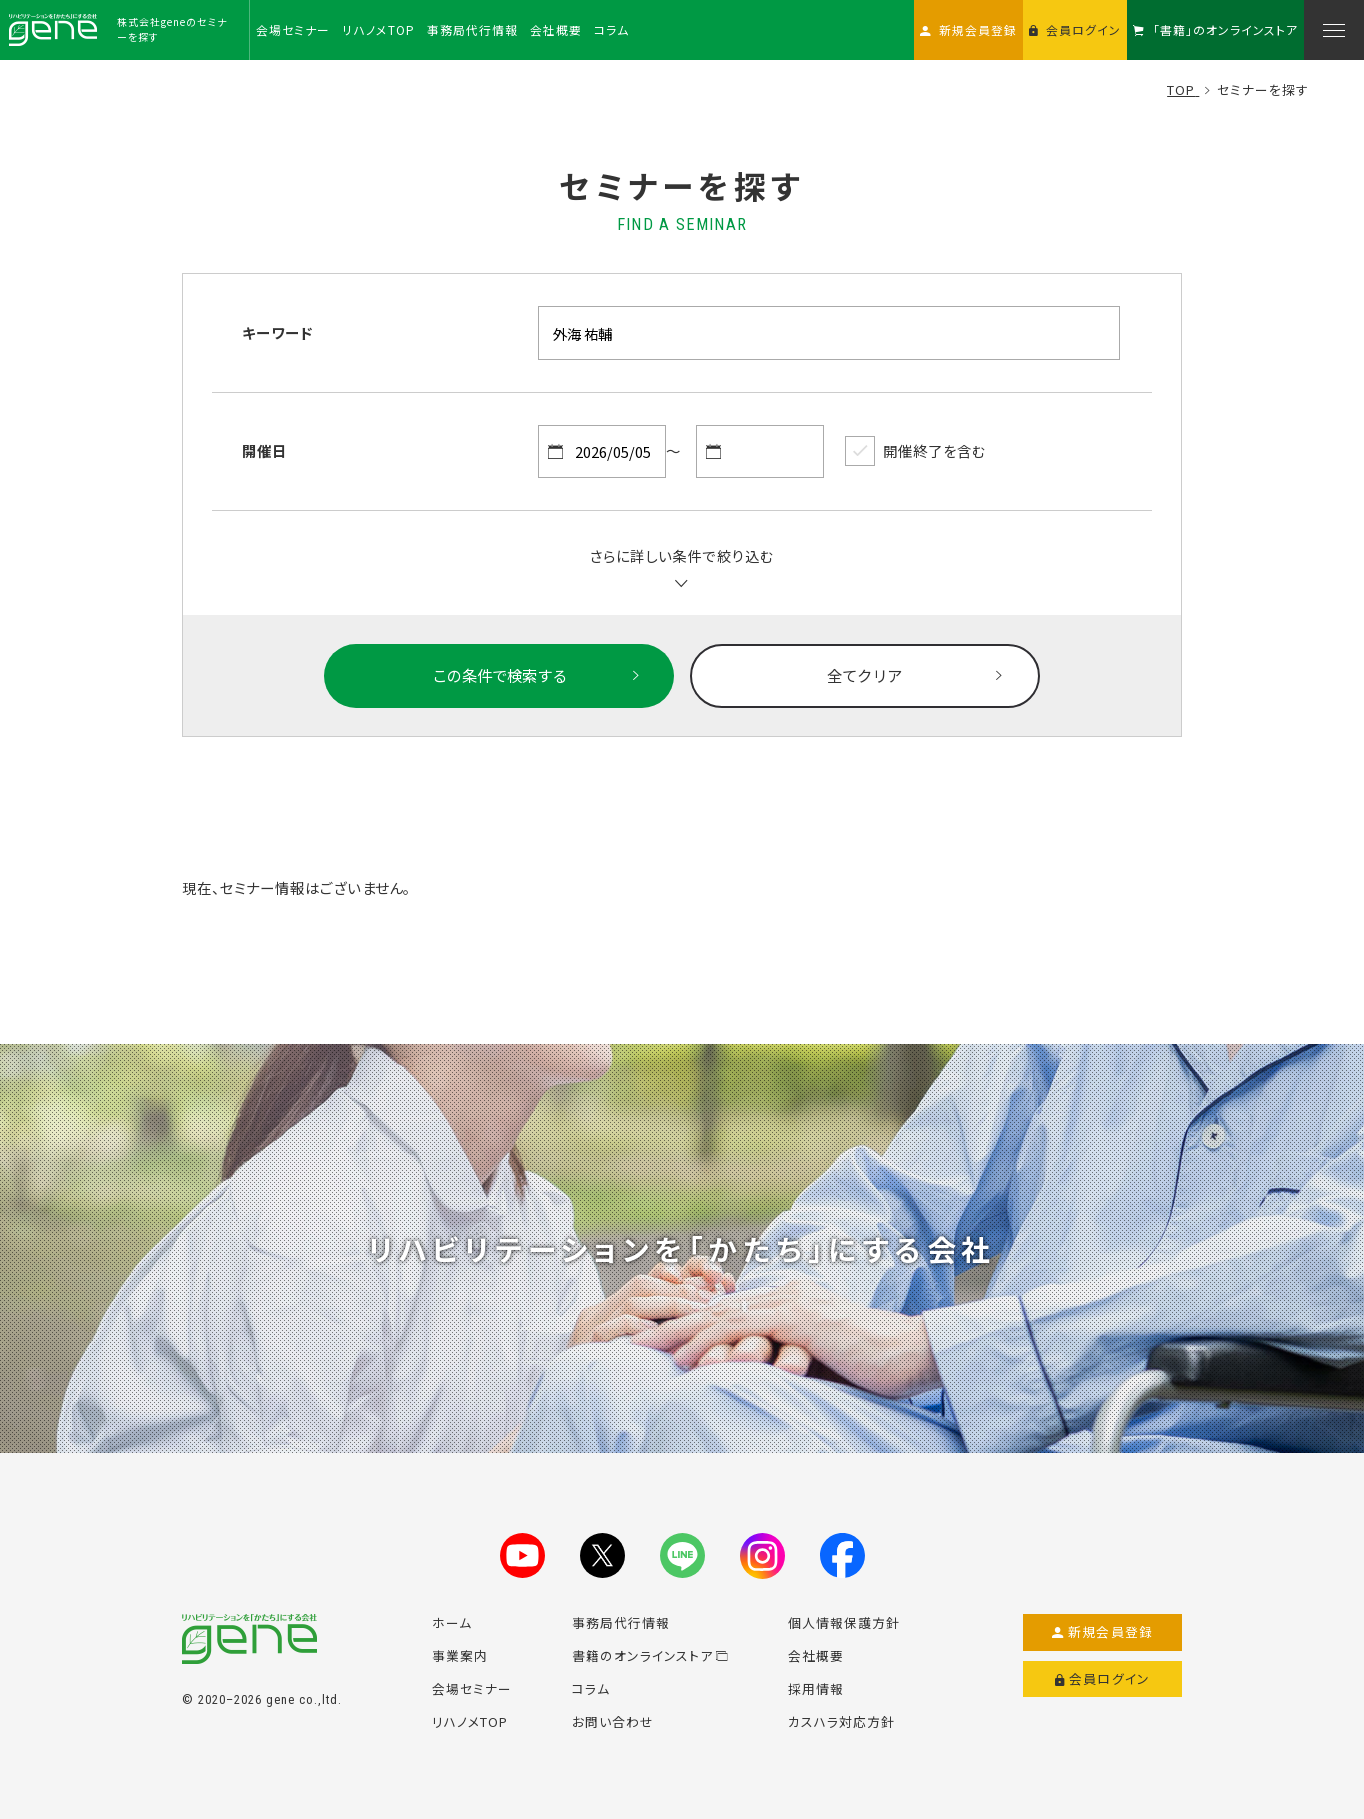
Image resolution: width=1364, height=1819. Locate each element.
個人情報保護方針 (844, 1622)
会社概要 (816, 1655)
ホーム (452, 1622)
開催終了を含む (915, 451)
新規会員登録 (1102, 1632)
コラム (591, 1688)
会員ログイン (1102, 1679)
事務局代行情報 (621, 1622)
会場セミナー (472, 1688)
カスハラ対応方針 (841, 1721)
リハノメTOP (470, 1721)
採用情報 (816, 1688)
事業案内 (460, 1655)
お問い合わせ (613, 1721)
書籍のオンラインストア (650, 1655)
